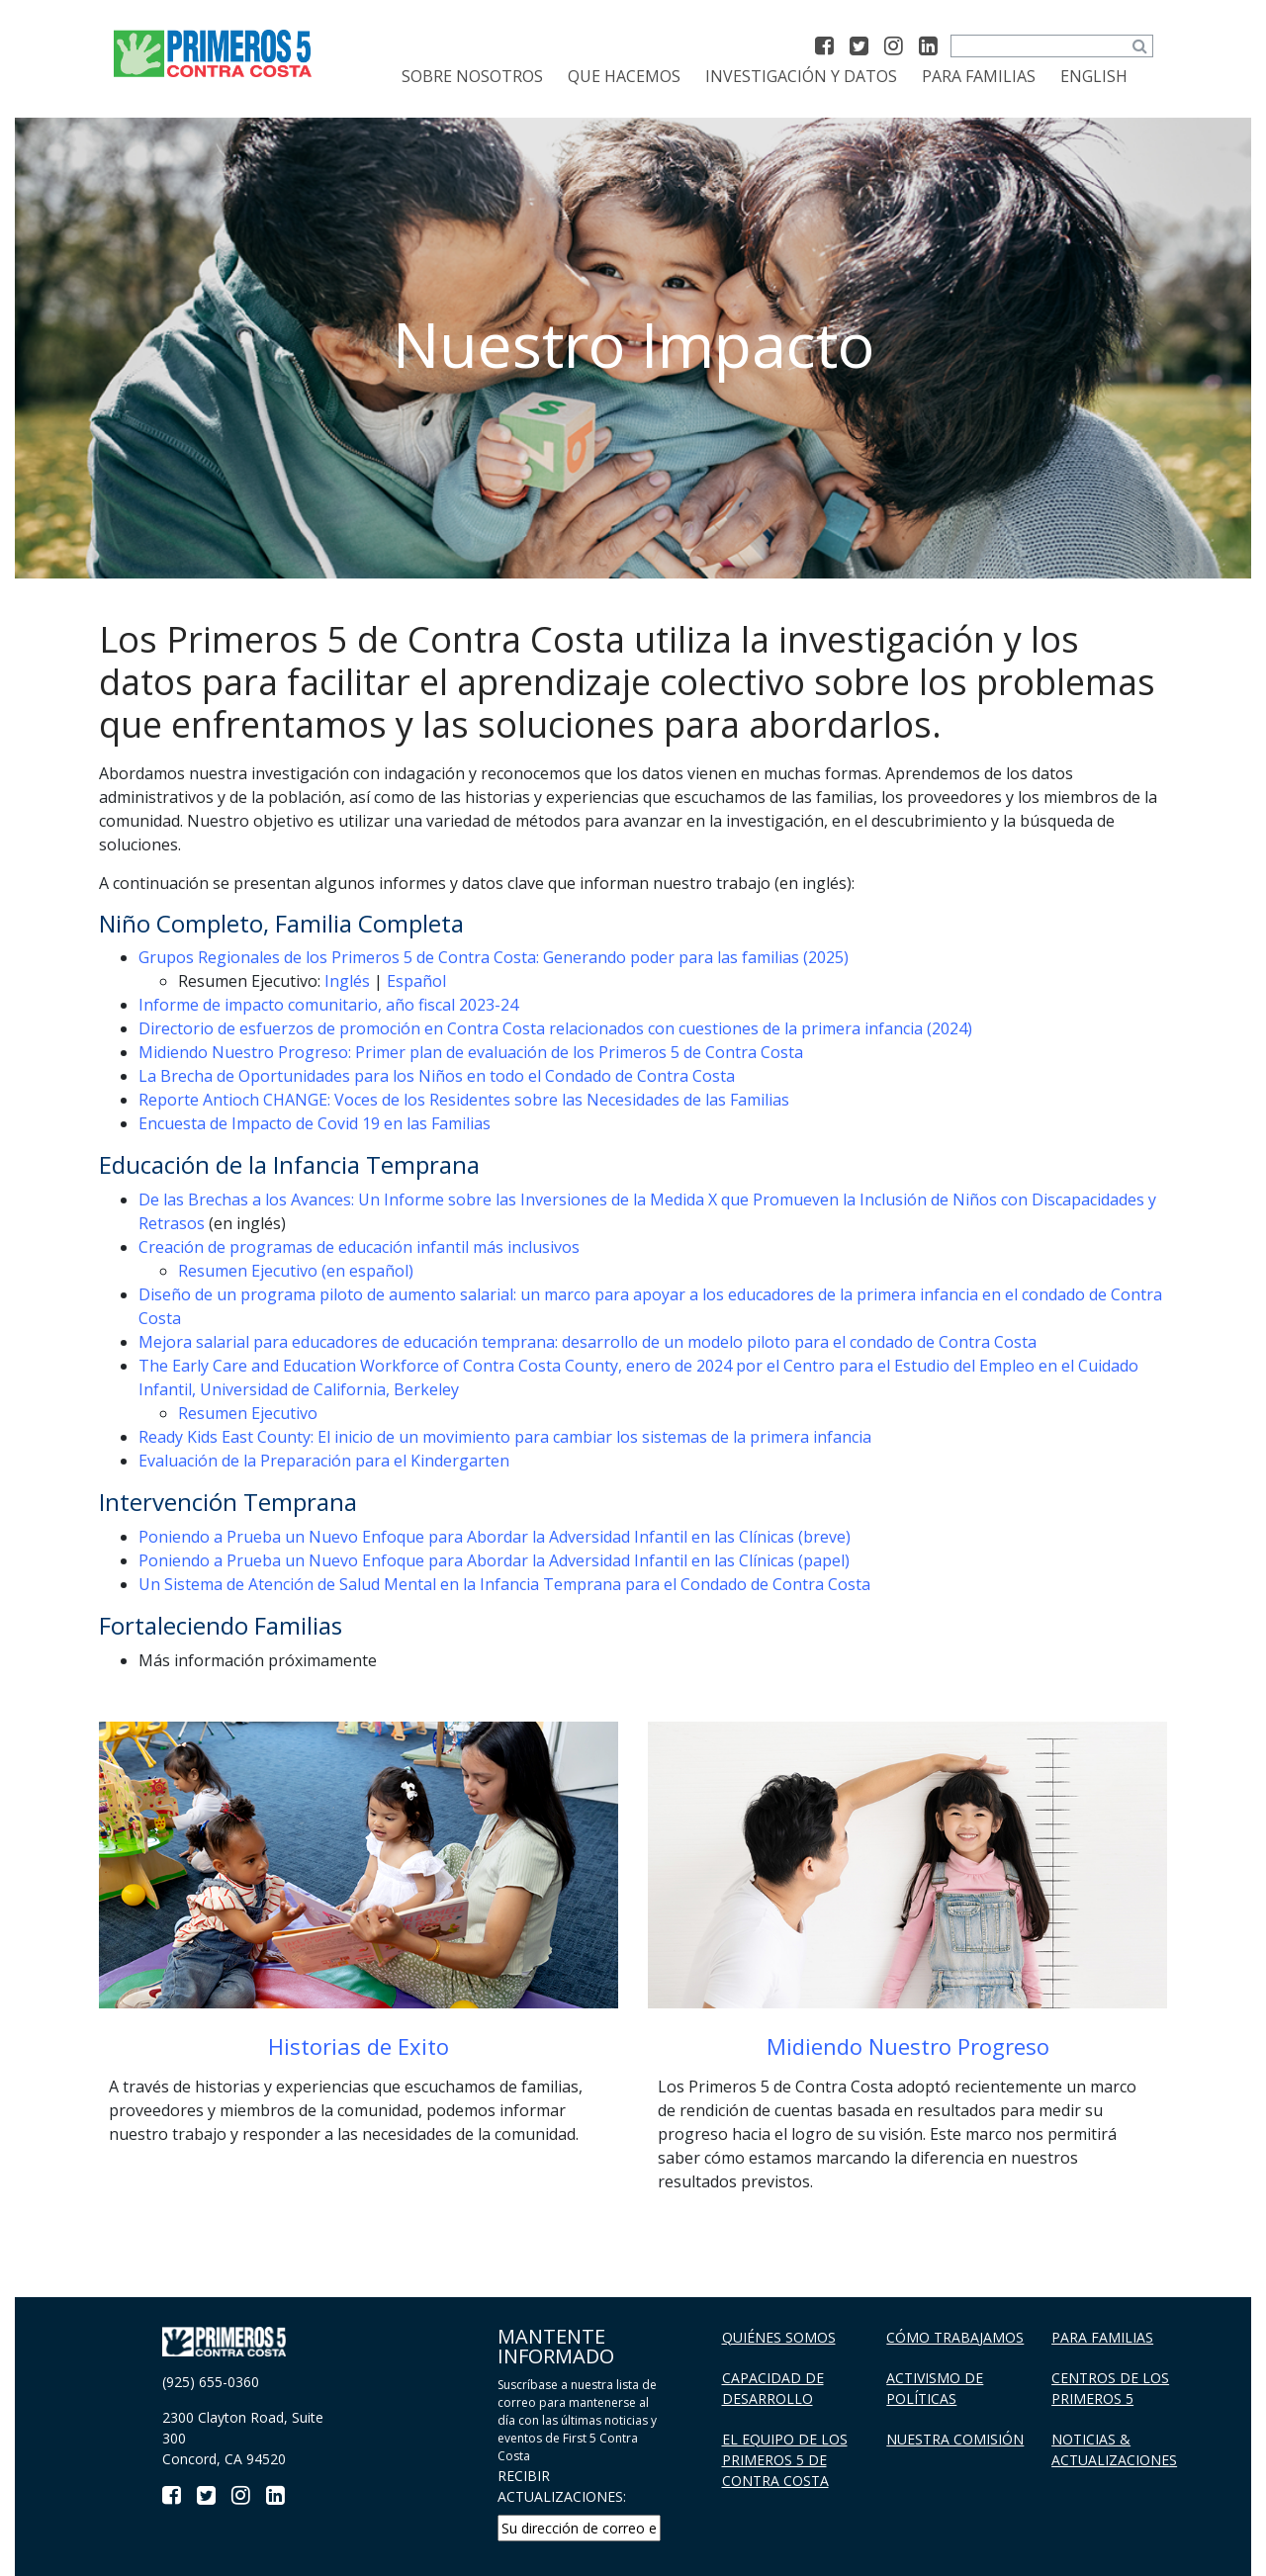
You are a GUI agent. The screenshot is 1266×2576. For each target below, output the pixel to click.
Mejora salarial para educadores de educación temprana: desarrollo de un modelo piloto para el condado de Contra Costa (587, 1342)
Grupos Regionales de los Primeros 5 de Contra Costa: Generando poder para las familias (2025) (493, 957)
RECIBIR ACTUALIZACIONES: (561, 2486)
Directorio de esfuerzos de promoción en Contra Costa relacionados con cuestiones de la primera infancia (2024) (555, 1028)
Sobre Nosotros (472, 76)
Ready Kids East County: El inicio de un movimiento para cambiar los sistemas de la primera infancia (504, 1437)
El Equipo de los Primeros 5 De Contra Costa (785, 2460)
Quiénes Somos (779, 2337)
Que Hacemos (624, 76)
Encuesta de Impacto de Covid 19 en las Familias (314, 1123)
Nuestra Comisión (955, 2439)
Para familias (979, 76)
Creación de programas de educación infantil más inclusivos (359, 1247)
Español (416, 981)
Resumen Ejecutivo (247, 1413)
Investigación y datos (801, 76)
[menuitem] (1094, 76)
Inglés (347, 981)
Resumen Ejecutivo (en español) (295, 1271)
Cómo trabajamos (955, 2337)
